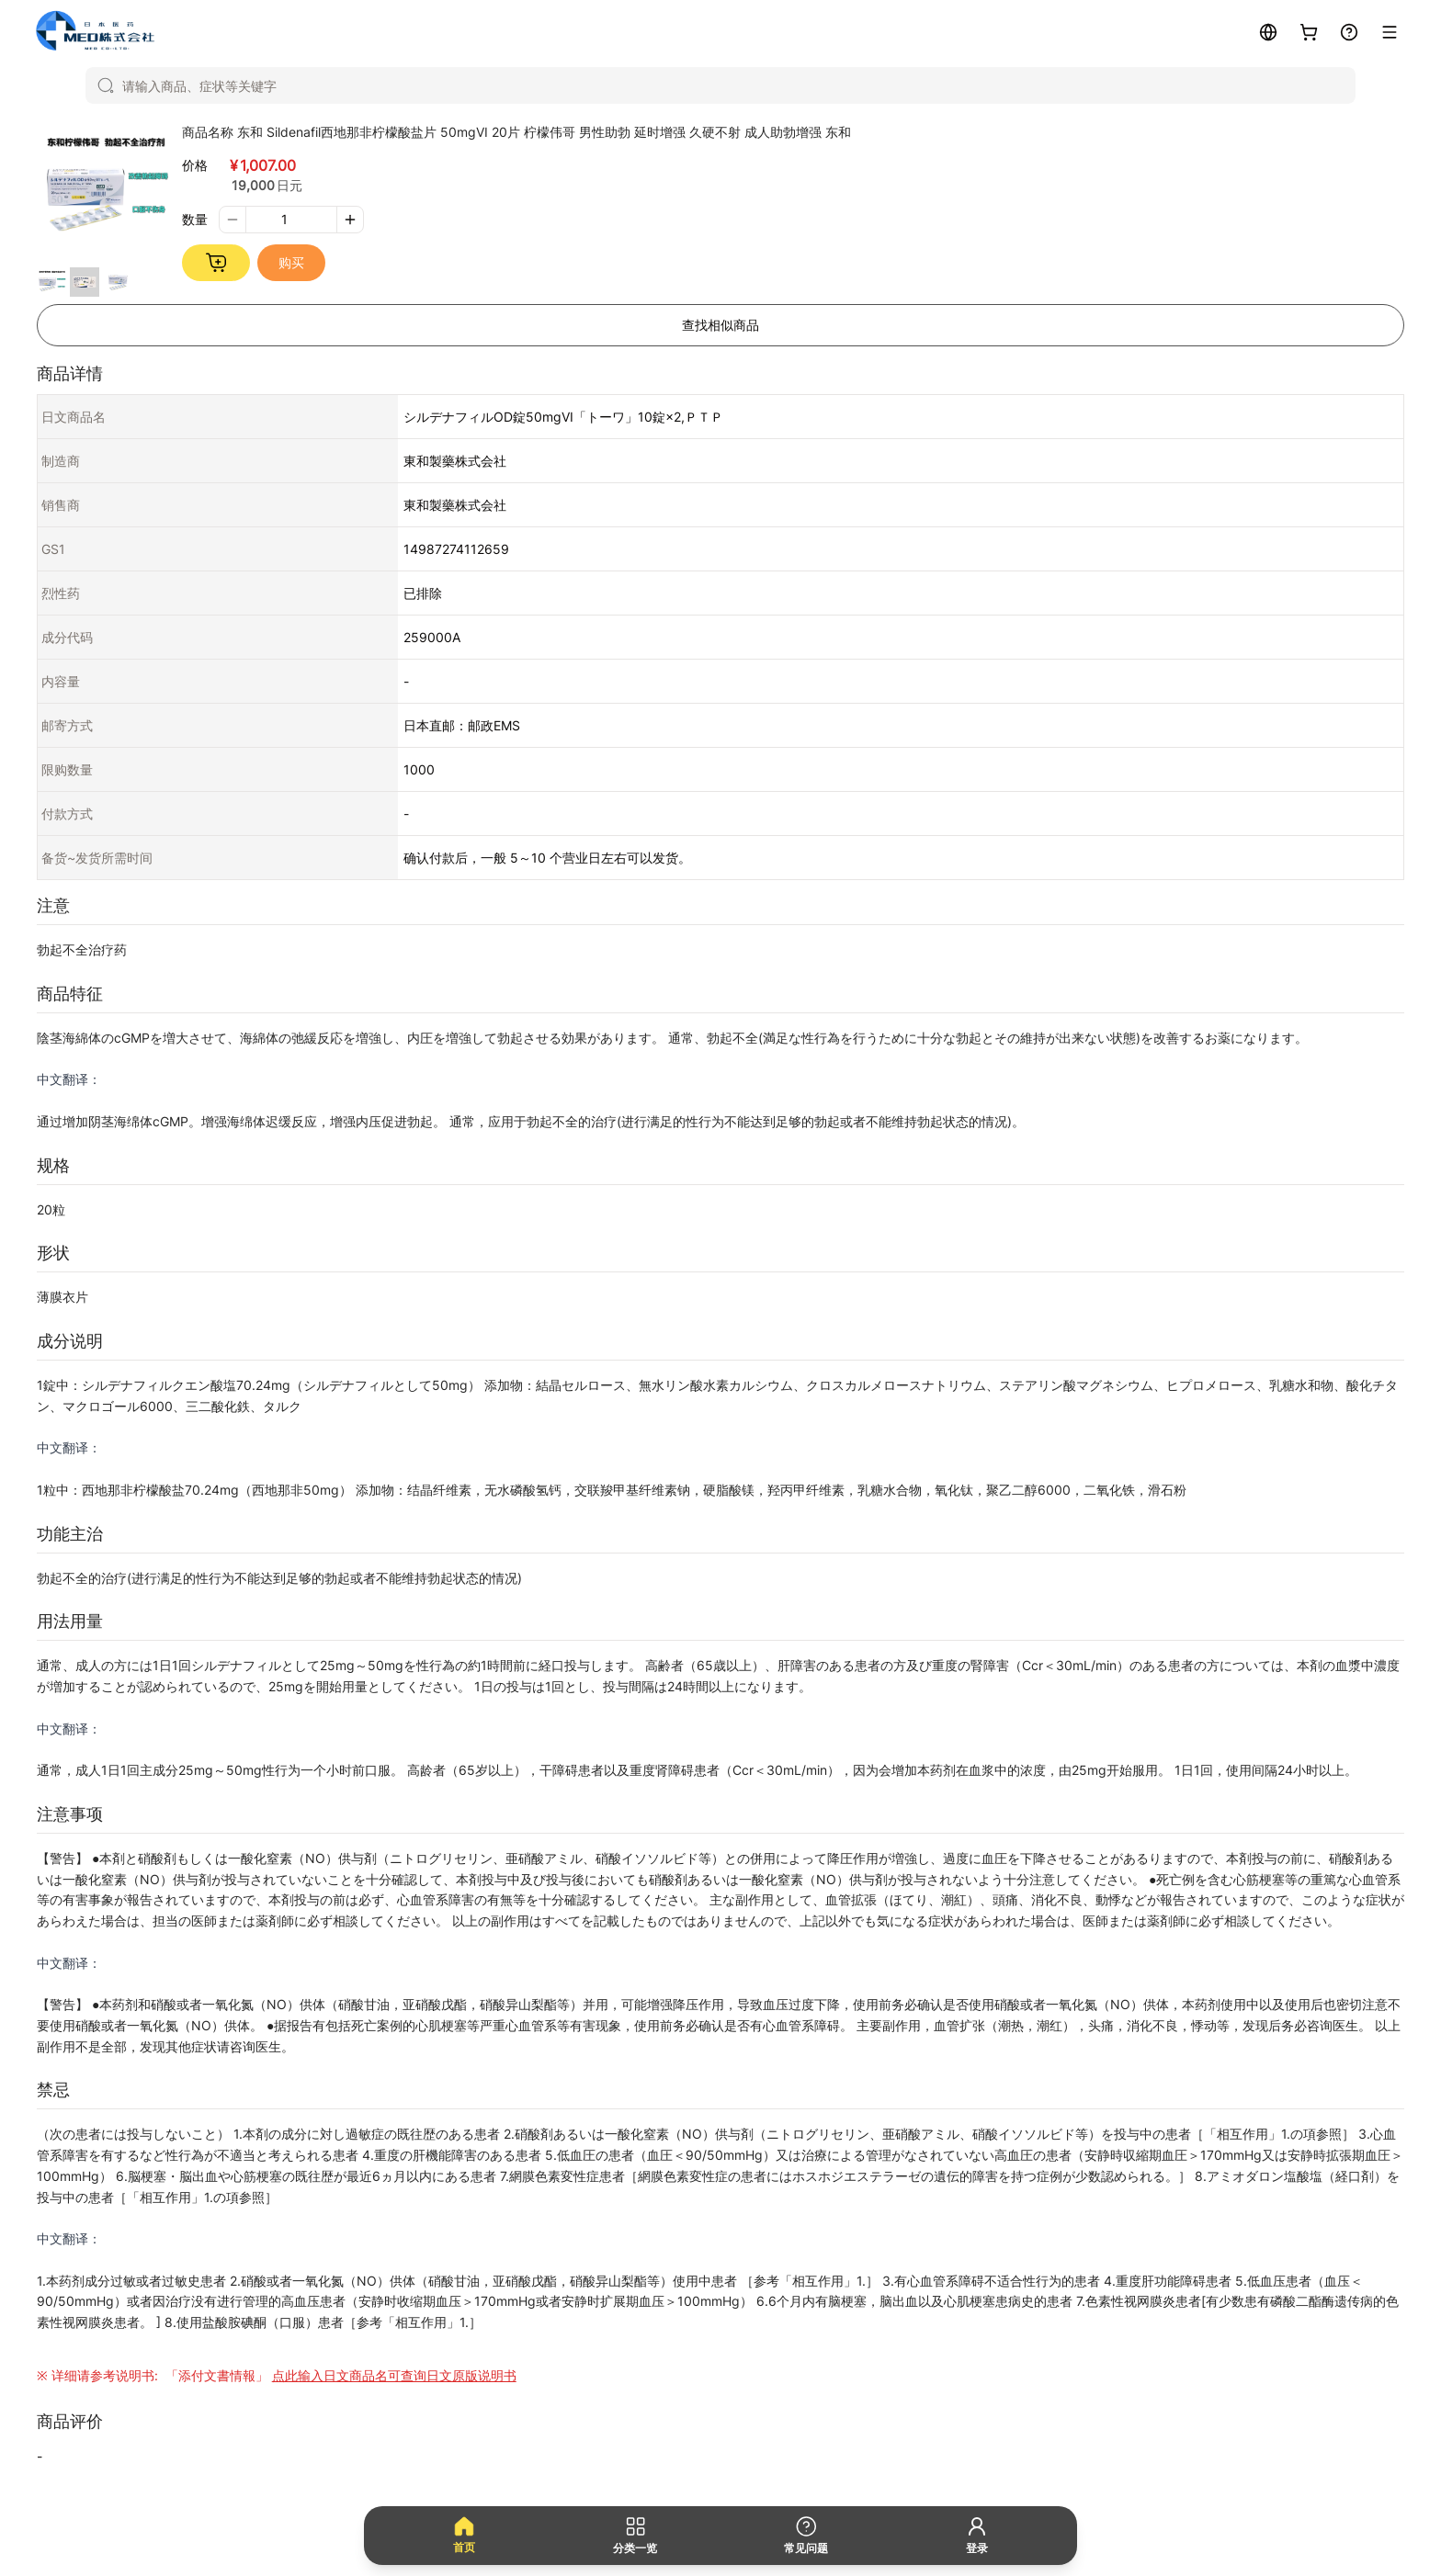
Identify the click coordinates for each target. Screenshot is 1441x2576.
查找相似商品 (720, 325)
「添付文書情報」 (339, 2375)
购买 (291, 262)
